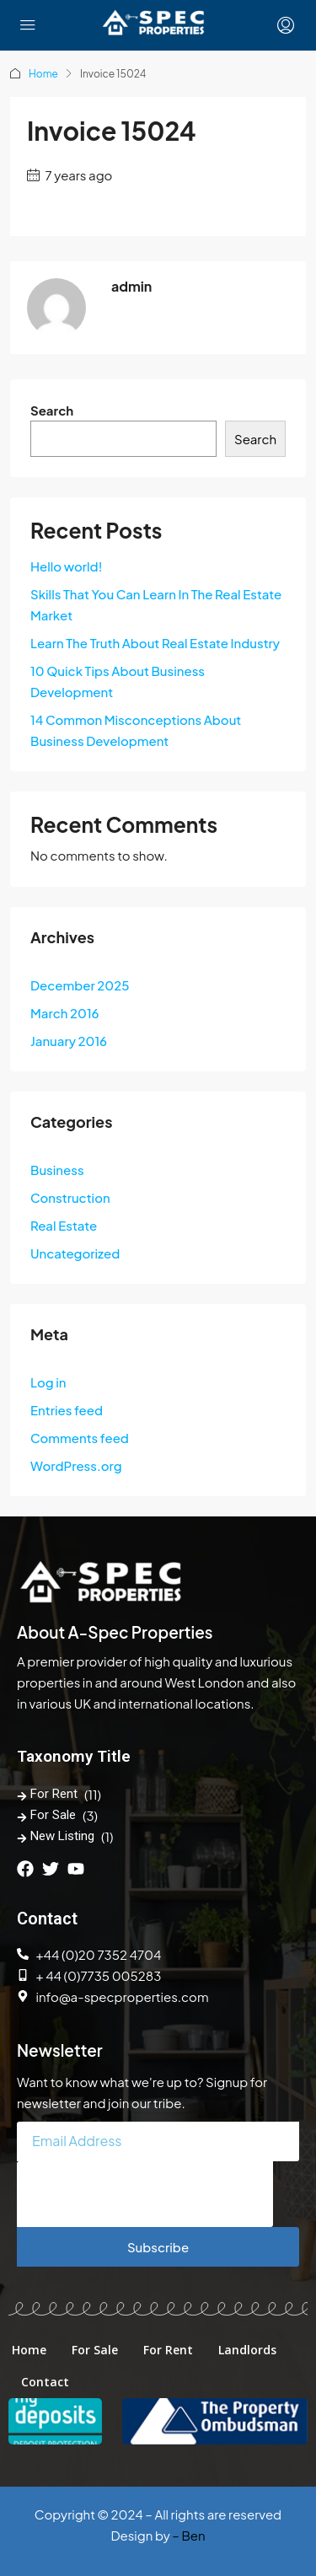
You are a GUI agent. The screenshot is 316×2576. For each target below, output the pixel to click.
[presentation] (145, 2194)
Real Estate (63, 1225)
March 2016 (64, 1013)
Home (43, 73)
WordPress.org (76, 1465)
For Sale (53, 1814)
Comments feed (79, 1438)
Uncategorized (75, 1253)
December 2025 (79, 985)
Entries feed (66, 1410)
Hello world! (66, 566)
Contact (45, 2382)
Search (51, 410)
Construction (70, 1197)
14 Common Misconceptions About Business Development (135, 730)
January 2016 (68, 1041)
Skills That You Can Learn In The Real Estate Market (155, 604)
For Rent (54, 1793)
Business (57, 1170)
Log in (48, 1382)
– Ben (188, 2535)
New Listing (62, 1835)
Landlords (247, 2350)
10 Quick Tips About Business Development (117, 681)
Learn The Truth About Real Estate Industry (155, 643)
